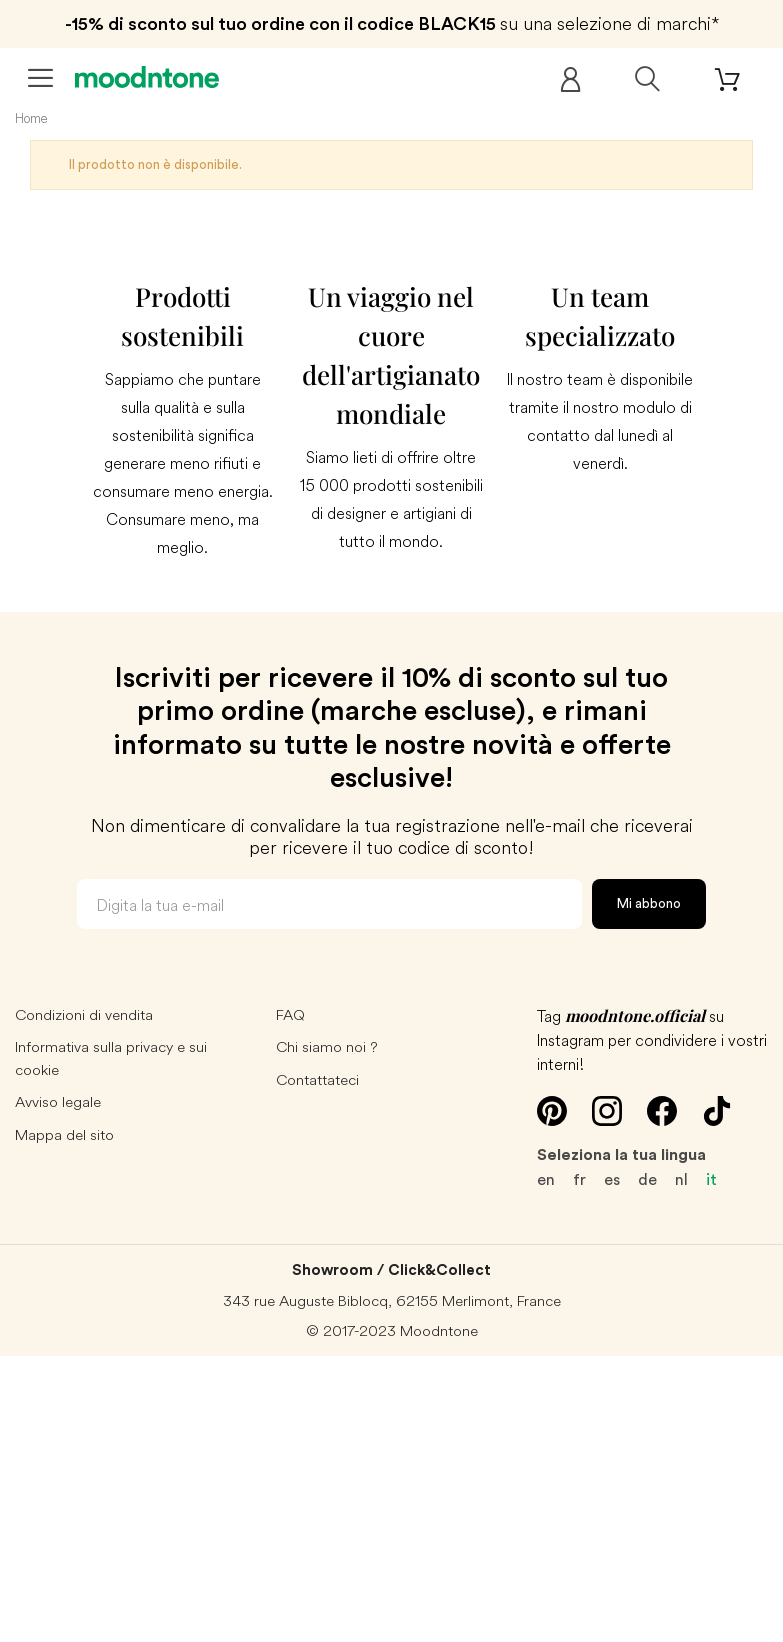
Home (31, 118)
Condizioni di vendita (84, 1014)
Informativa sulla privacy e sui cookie (111, 1058)
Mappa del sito (64, 1134)
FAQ (290, 1014)
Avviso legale (58, 1101)
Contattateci (317, 1079)
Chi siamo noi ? (327, 1046)
